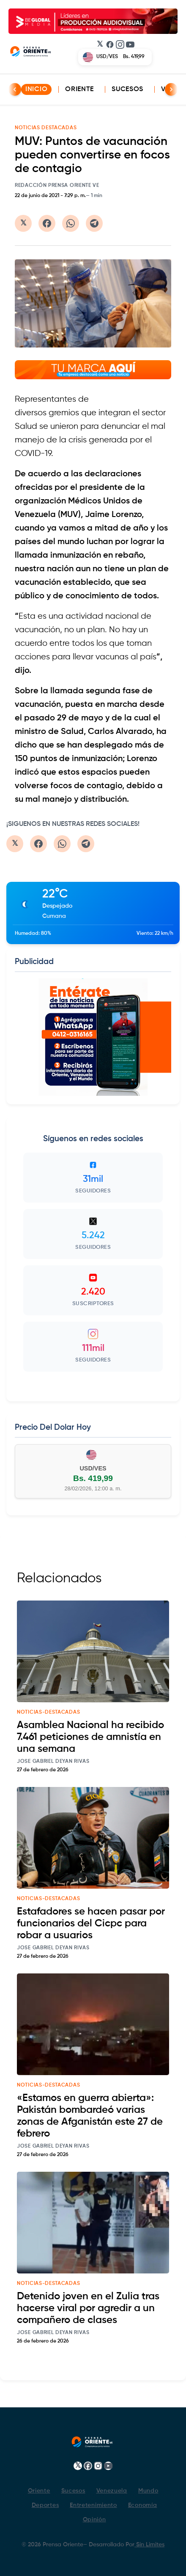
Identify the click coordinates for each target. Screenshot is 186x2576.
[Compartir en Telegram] (94, 223)
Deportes (45, 2505)
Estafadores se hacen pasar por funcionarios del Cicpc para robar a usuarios (91, 1923)
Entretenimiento (93, 2505)
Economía (142, 2505)
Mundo (148, 2491)
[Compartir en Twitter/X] (23, 223)
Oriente (79, 89)
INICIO (36, 89)
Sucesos (127, 89)
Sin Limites (149, 2545)
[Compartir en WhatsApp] (70, 223)
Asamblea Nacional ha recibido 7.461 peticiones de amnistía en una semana (90, 1737)
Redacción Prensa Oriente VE (57, 185)
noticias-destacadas (48, 1712)
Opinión (94, 2520)
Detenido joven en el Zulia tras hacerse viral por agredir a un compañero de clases (88, 2308)
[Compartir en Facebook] (46, 223)
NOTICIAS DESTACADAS (46, 128)
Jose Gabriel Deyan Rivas (53, 1761)
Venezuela (111, 2491)
